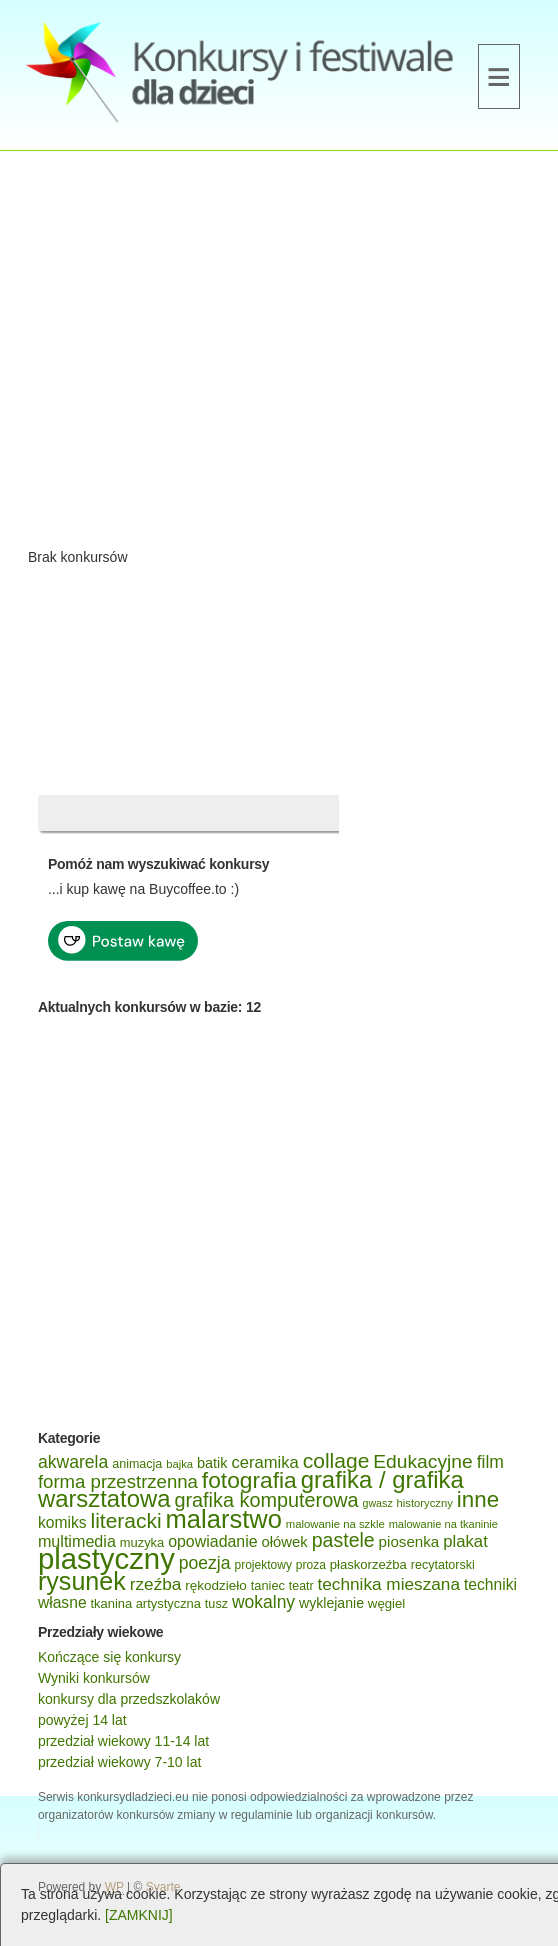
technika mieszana (389, 1584)
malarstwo (224, 1519)
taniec (268, 1585)
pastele (343, 1540)
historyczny (425, 1503)
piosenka (409, 1541)
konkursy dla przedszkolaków (129, 1699)
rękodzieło (216, 1585)
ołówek (285, 1542)
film (490, 1462)
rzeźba (156, 1584)
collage (336, 1460)
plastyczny (106, 1558)
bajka (179, 1464)
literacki (125, 1520)
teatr (301, 1586)
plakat (465, 1541)
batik (212, 1463)
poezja (205, 1563)
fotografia (249, 1480)
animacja (137, 1464)
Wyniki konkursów (94, 1678)
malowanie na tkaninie (443, 1524)
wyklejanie (331, 1603)
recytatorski (443, 1565)
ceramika (264, 1462)
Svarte (163, 1887)
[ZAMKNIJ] (139, 1915)
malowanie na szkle (335, 1524)
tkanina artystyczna (145, 1603)
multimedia (77, 1541)
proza (311, 1565)
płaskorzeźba (368, 1564)
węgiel (386, 1603)
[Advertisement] (279, 356)
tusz (216, 1604)
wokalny (263, 1602)
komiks (62, 1522)
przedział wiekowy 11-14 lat (123, 1741)
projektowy (262, 1565)
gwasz (378, 1503)
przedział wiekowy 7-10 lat (119, 1762)
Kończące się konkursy (109, 1657)
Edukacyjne (423, 1461)
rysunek (82, 1581)
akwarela (73, 1462)
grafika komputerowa (266, 1500)
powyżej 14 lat (82, 1720)
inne (478, 1499)
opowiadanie (213, 1541)
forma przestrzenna (118, 1481)
